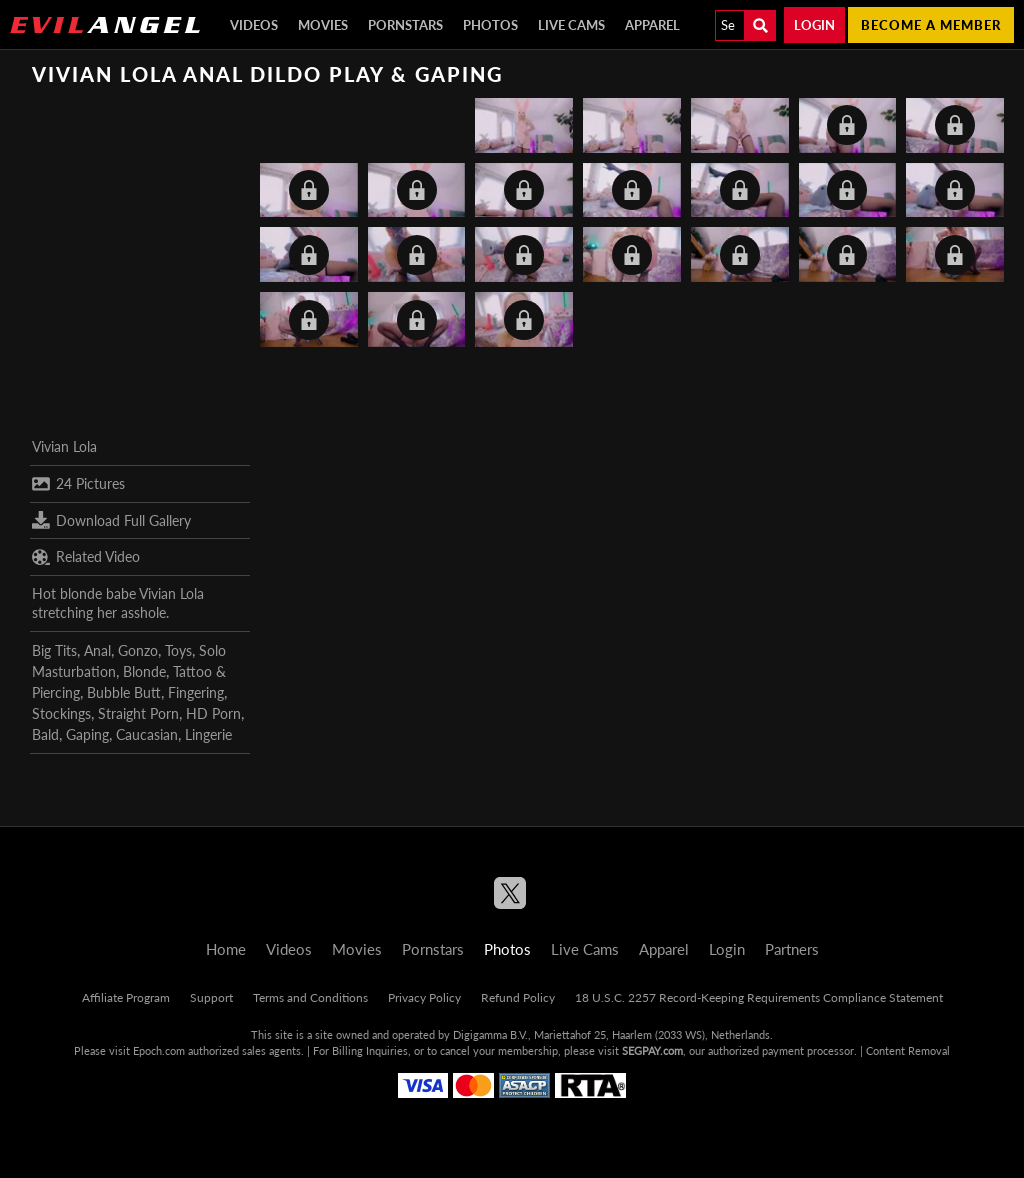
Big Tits (54, 650)
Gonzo (138, 650)
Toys (178, 650)
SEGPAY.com (652, 1050)
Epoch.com (159, 1050)
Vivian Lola (64, 446)
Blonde (144, 671)
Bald (45, 734)
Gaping (87, 734)
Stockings (61, 713)
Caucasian (147, 734)
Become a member (931, 25)
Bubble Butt (124, 692)
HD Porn (213, 713)
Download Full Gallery (111, 520)
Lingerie (208, 734)
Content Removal (908, 1050)
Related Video (86, 557)
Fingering (196, 692)
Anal (97, 650)
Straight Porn (138, 713)
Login (814, 25)
